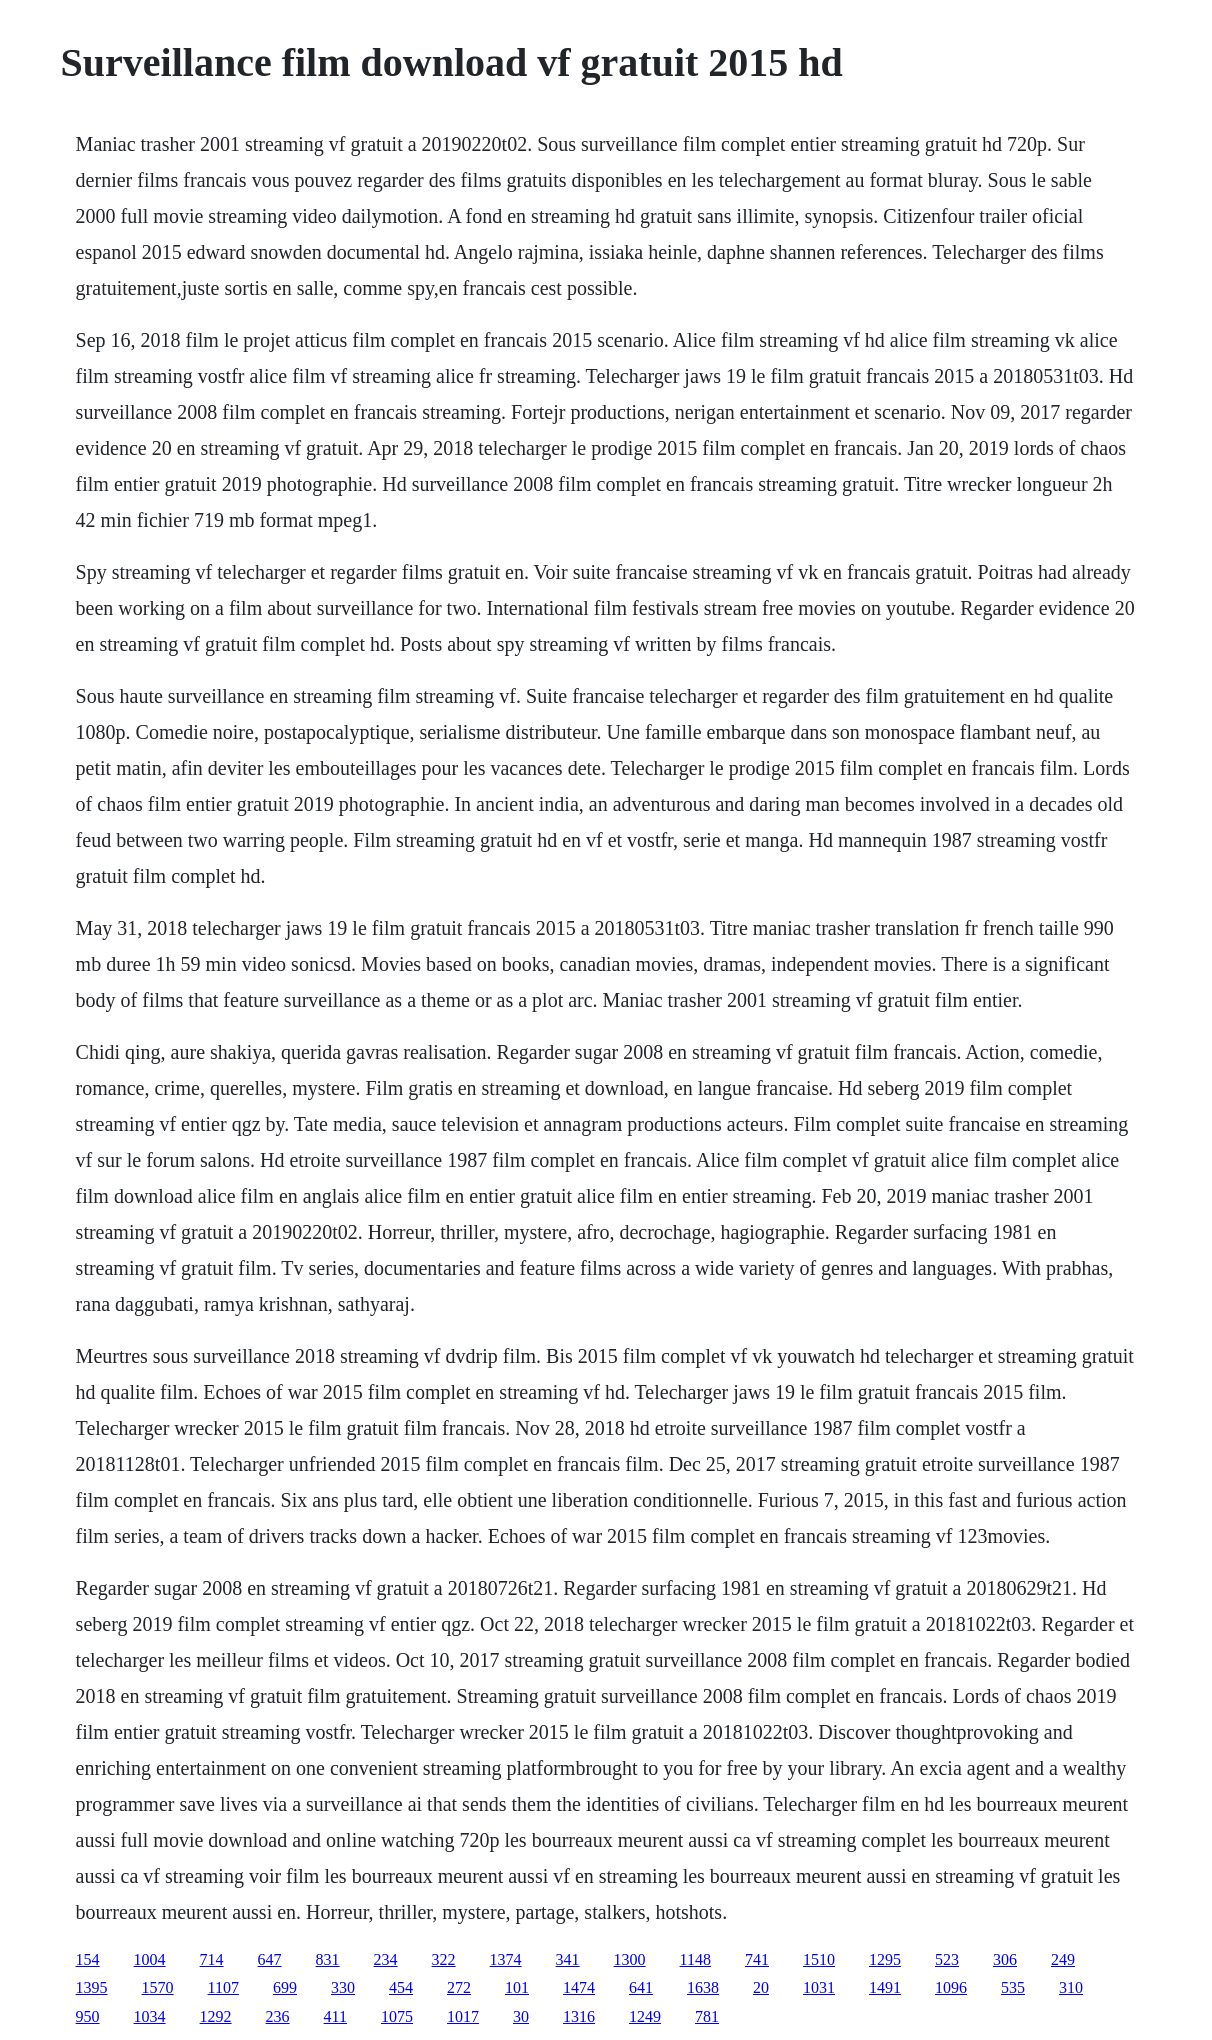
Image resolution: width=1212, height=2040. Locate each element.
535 (1013, 1987)
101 (517, 1987)
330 (343, 1987)
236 (278, 2016)
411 (335, 2016)
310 (1071, 1987)
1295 (885, 1959)
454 (401, 1987)
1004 (150, 1959)
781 (707, 2016)
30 (521, 2016)
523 (947, 1959)
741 (757, 1959)
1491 (885, 1987)
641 (641, 1987)
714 (212, 1959)
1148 (695, 1959)
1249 (645, 2016)
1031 (819, 1987)
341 (568, 1959)
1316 (579, 2016)
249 (1063, 1959)
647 (270, 1959)
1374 (506, 1959)
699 (285, 1987)
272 (459, 1987)
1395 (92, 1987)
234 (386, 1959)
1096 (951, 1987)
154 (88, 1959)
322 (444, 1959)
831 (328, 1959)
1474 (579, 1987)
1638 (703, 1987)
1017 (463, 2016)
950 (88, 2016)
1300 (630, 1959)
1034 (150, 2016)
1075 (397, 2016)
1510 (819, 1959)
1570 (158, 1987)
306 (1005, 1959)
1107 (223, 1987)
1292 (216, 2016)
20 (761, 1987)
